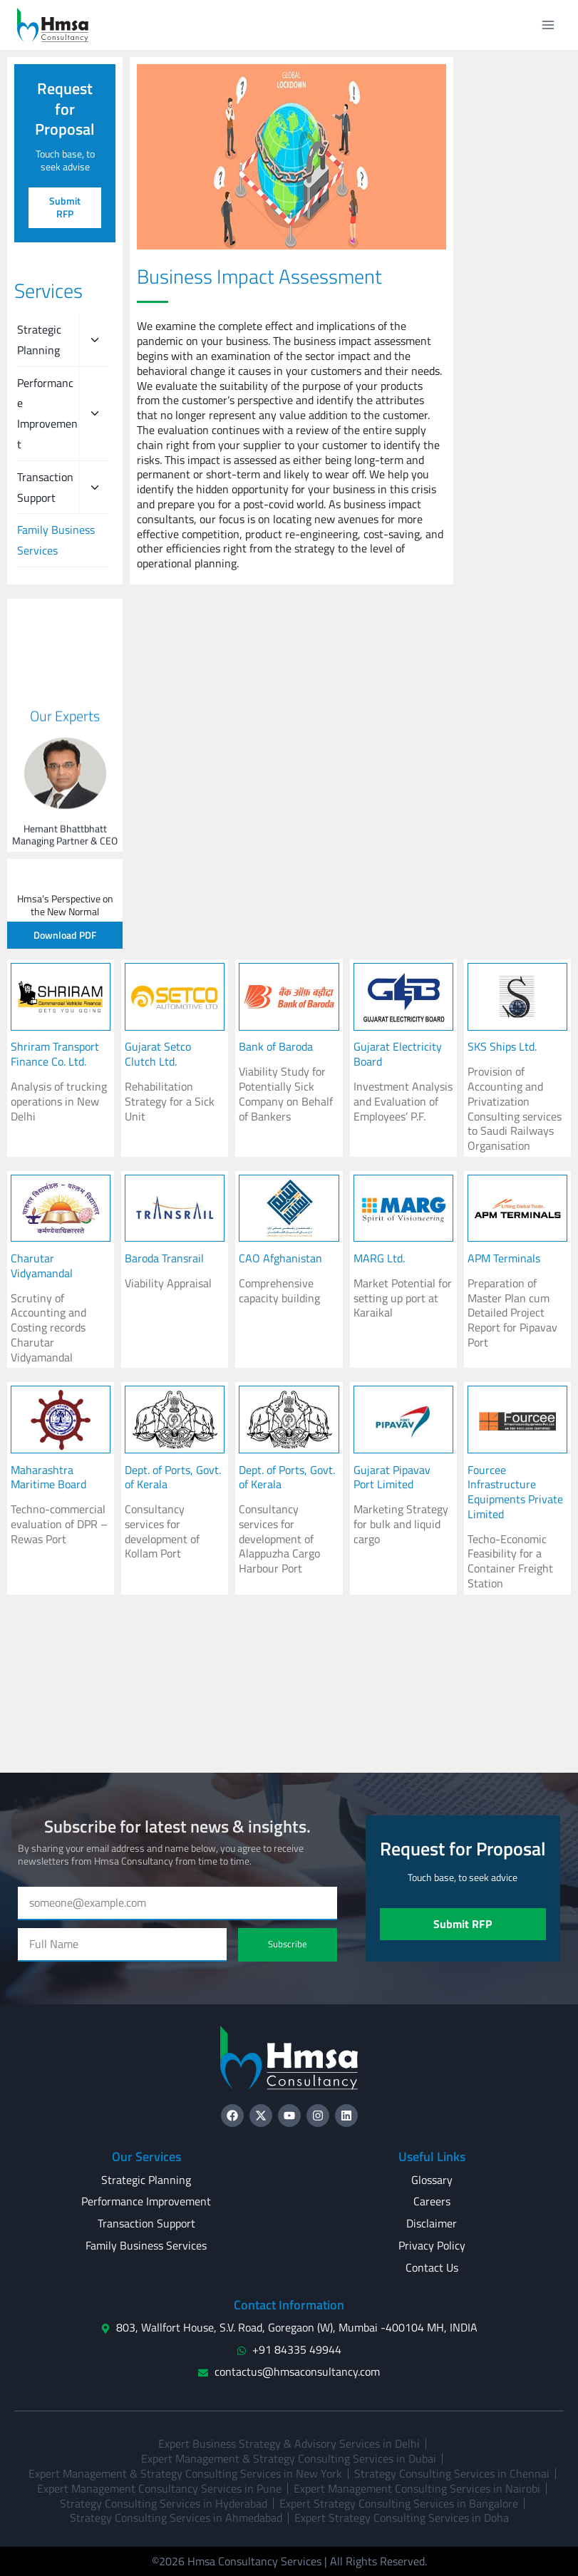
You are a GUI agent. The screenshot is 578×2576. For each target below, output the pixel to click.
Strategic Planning (39, 340)
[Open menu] (548, 25)
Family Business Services (56, 540)
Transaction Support (45, 487)
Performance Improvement (47, 413)
